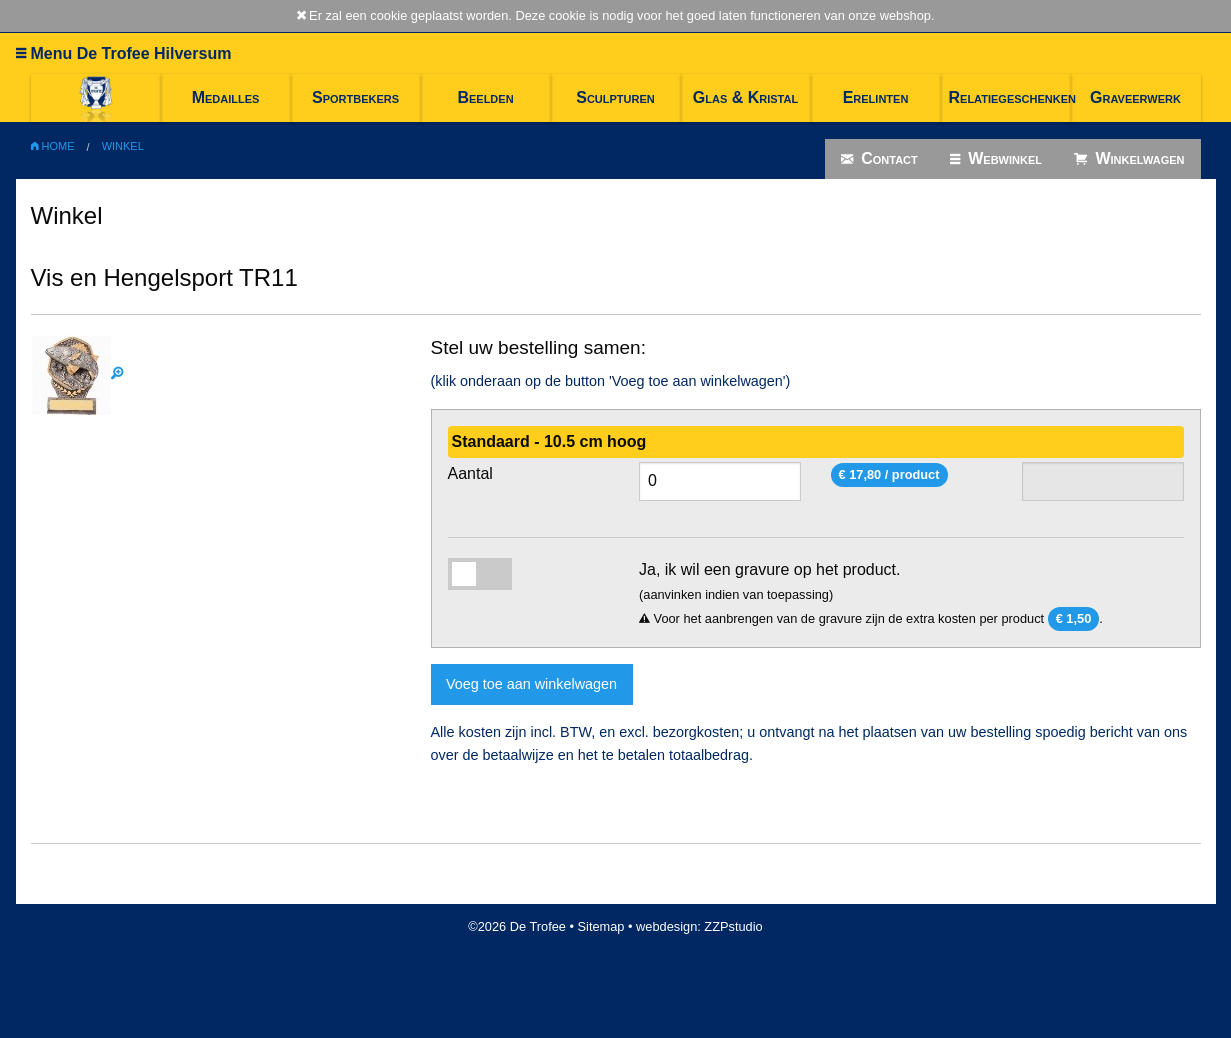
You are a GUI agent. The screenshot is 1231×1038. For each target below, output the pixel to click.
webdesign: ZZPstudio (699, 926)
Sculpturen (615, 97)
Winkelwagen (1129, 159)
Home (53, 146)
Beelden (485, 97)
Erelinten (876, 97)
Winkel (123, 146)
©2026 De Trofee (517, 926)
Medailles (226, 97)
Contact (879, 159)
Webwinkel (996, 159)
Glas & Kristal (745, 97)
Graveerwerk (1135, 97)
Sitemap (601, 926)
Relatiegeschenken (1010, 97)
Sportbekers (355, 97)
